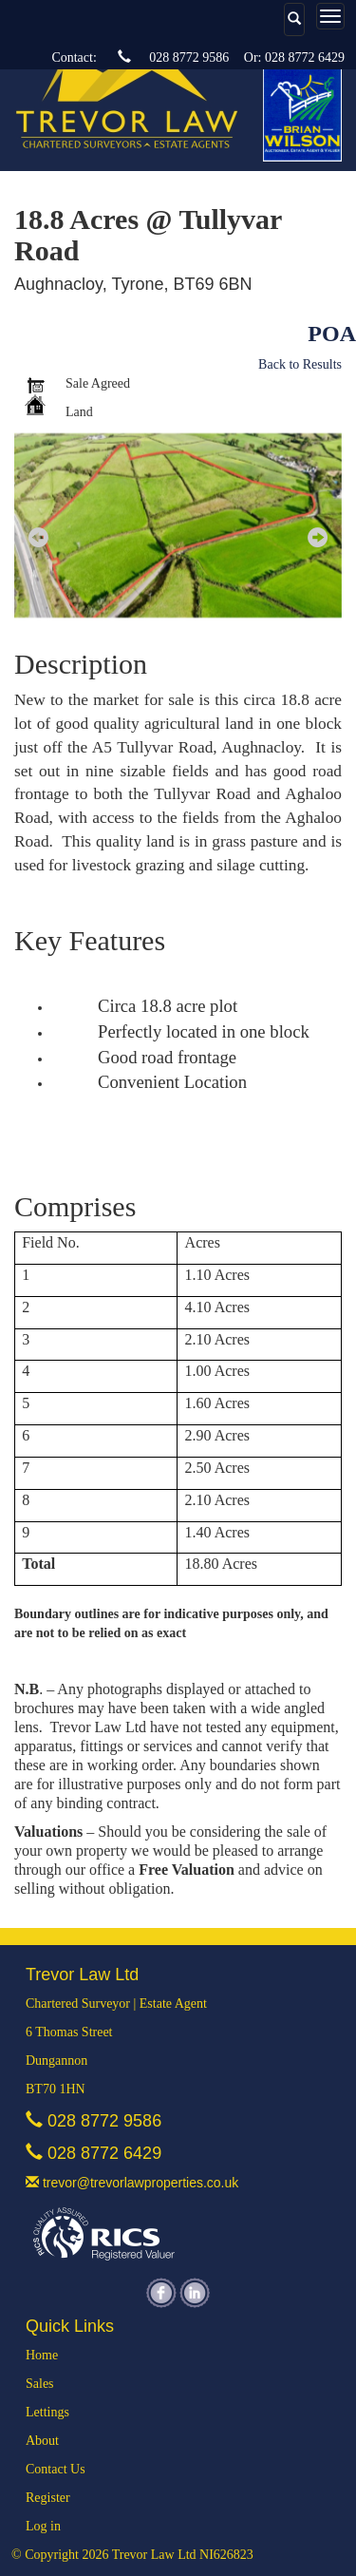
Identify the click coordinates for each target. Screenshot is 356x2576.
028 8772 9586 (189, 57)
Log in (43, 2526)
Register (48, 2497)
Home (42, 2355)
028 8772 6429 (305, 57)
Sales (40, 2383)
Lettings (47, 2412)
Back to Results (300, 364)
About (42, 2440)
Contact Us (55, 2469)
